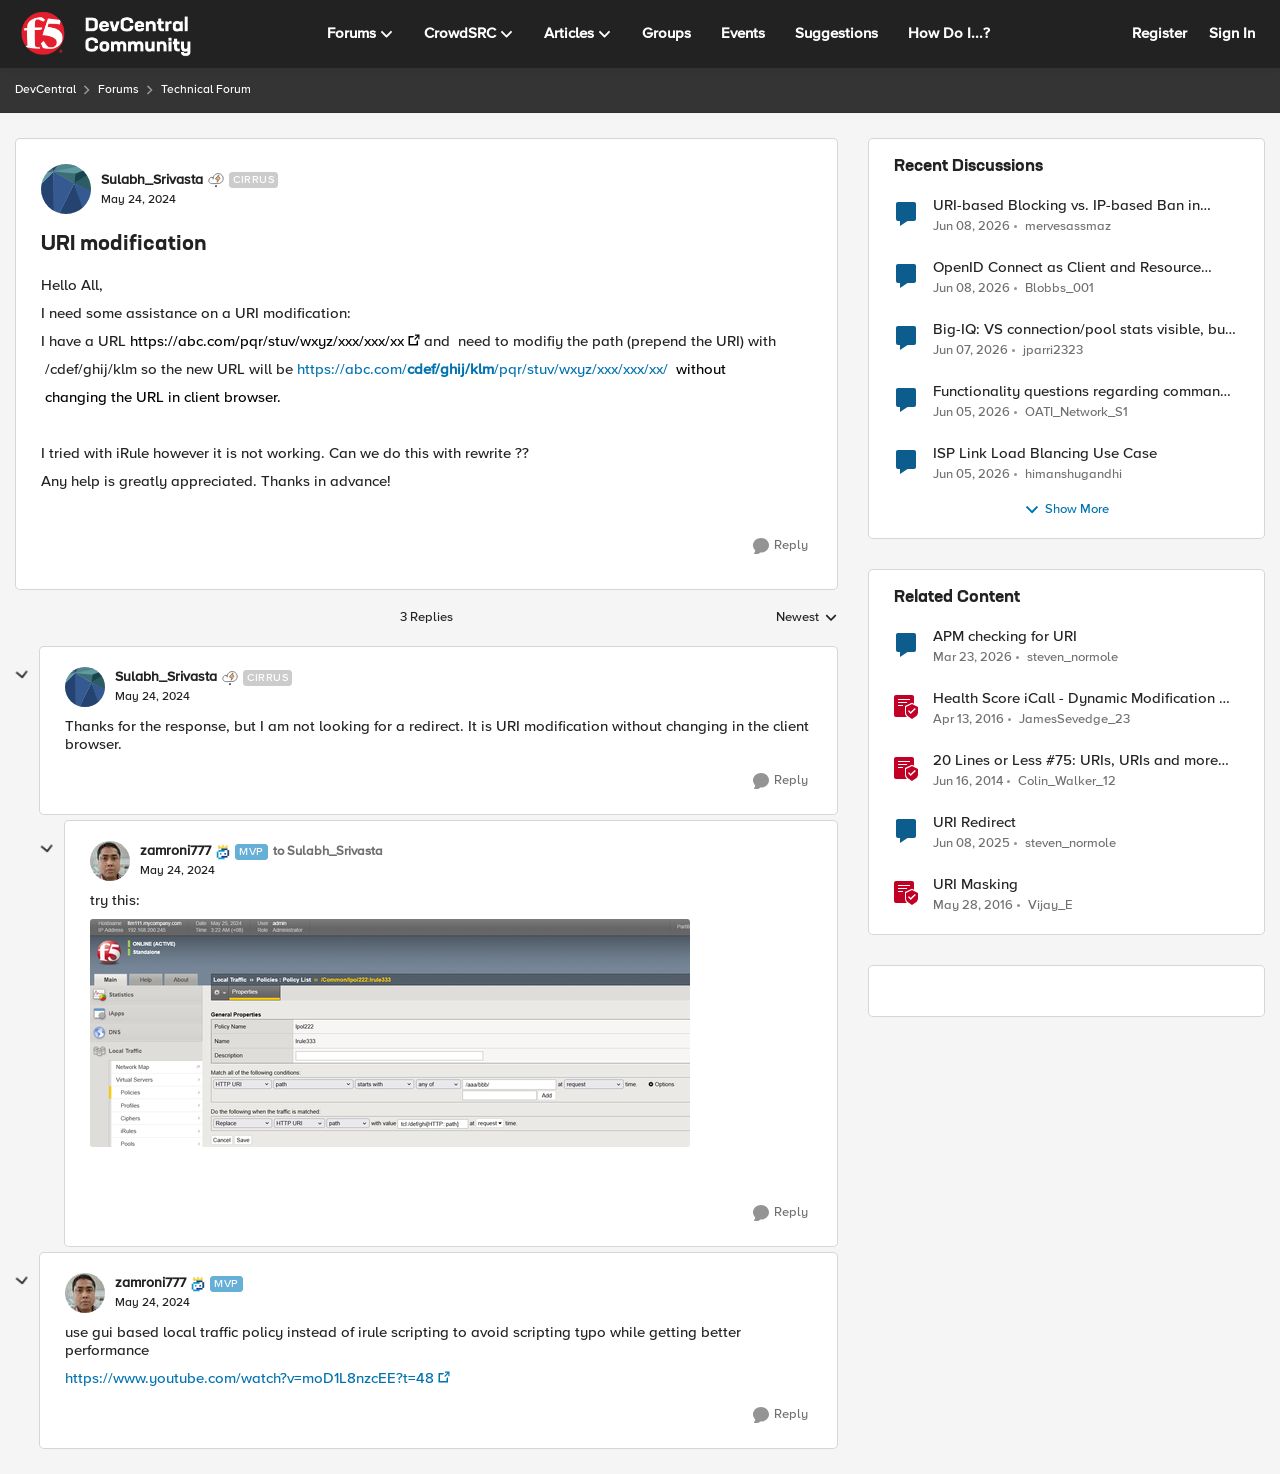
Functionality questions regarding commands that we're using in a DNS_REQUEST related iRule (1084, 391)
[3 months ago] (972, 658)
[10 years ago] (968, 720)
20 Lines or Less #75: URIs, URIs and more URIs (1075, 760)
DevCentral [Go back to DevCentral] (45, 89)
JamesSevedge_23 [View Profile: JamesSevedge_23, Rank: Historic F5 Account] (1074, 719)
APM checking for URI (1005, 636)
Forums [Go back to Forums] (118, 89)
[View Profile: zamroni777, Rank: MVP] (110, 861)
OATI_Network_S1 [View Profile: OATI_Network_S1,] (1076, 412)
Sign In (1232, 33)
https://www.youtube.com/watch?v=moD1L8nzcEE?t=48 (249, 1378)
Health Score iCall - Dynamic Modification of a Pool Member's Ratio (1082, 698)
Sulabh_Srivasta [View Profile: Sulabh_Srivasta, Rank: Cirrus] (152, 180)
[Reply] (780, 546)
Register (1159, 33)
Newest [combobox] (807, 618)
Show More (1066, 510)
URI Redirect (974, 822)
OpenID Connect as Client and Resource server (1067, 267)
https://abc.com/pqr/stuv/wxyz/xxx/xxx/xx (267, 341)
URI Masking (975, 884)
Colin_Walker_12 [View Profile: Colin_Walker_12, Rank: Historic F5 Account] (1067, 781)
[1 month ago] (971, 226)
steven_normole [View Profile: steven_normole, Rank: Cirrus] (1072, 657)
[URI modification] (152, 697)
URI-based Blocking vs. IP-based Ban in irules (1066, 205)
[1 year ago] (971, 844)
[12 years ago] (968, 782)
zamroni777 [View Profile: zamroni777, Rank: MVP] (175, 851)
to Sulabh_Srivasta (328, 851)
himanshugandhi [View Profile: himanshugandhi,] (1073, 474)
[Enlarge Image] (390, 1033)
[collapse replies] (22, 675)
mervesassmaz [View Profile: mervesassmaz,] (1068, 225)
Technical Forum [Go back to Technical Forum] (206, 89)
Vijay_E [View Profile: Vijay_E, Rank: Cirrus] (1050, 905)
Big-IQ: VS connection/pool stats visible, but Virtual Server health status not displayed (1081, 329)
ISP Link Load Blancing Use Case (1045, 453)
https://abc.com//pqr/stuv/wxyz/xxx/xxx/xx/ (511, 369)
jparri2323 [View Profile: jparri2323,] (1053, 350)
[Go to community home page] (106, 34)
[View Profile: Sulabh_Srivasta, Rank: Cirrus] (66, 189)
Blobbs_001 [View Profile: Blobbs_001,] (1059, 288)
